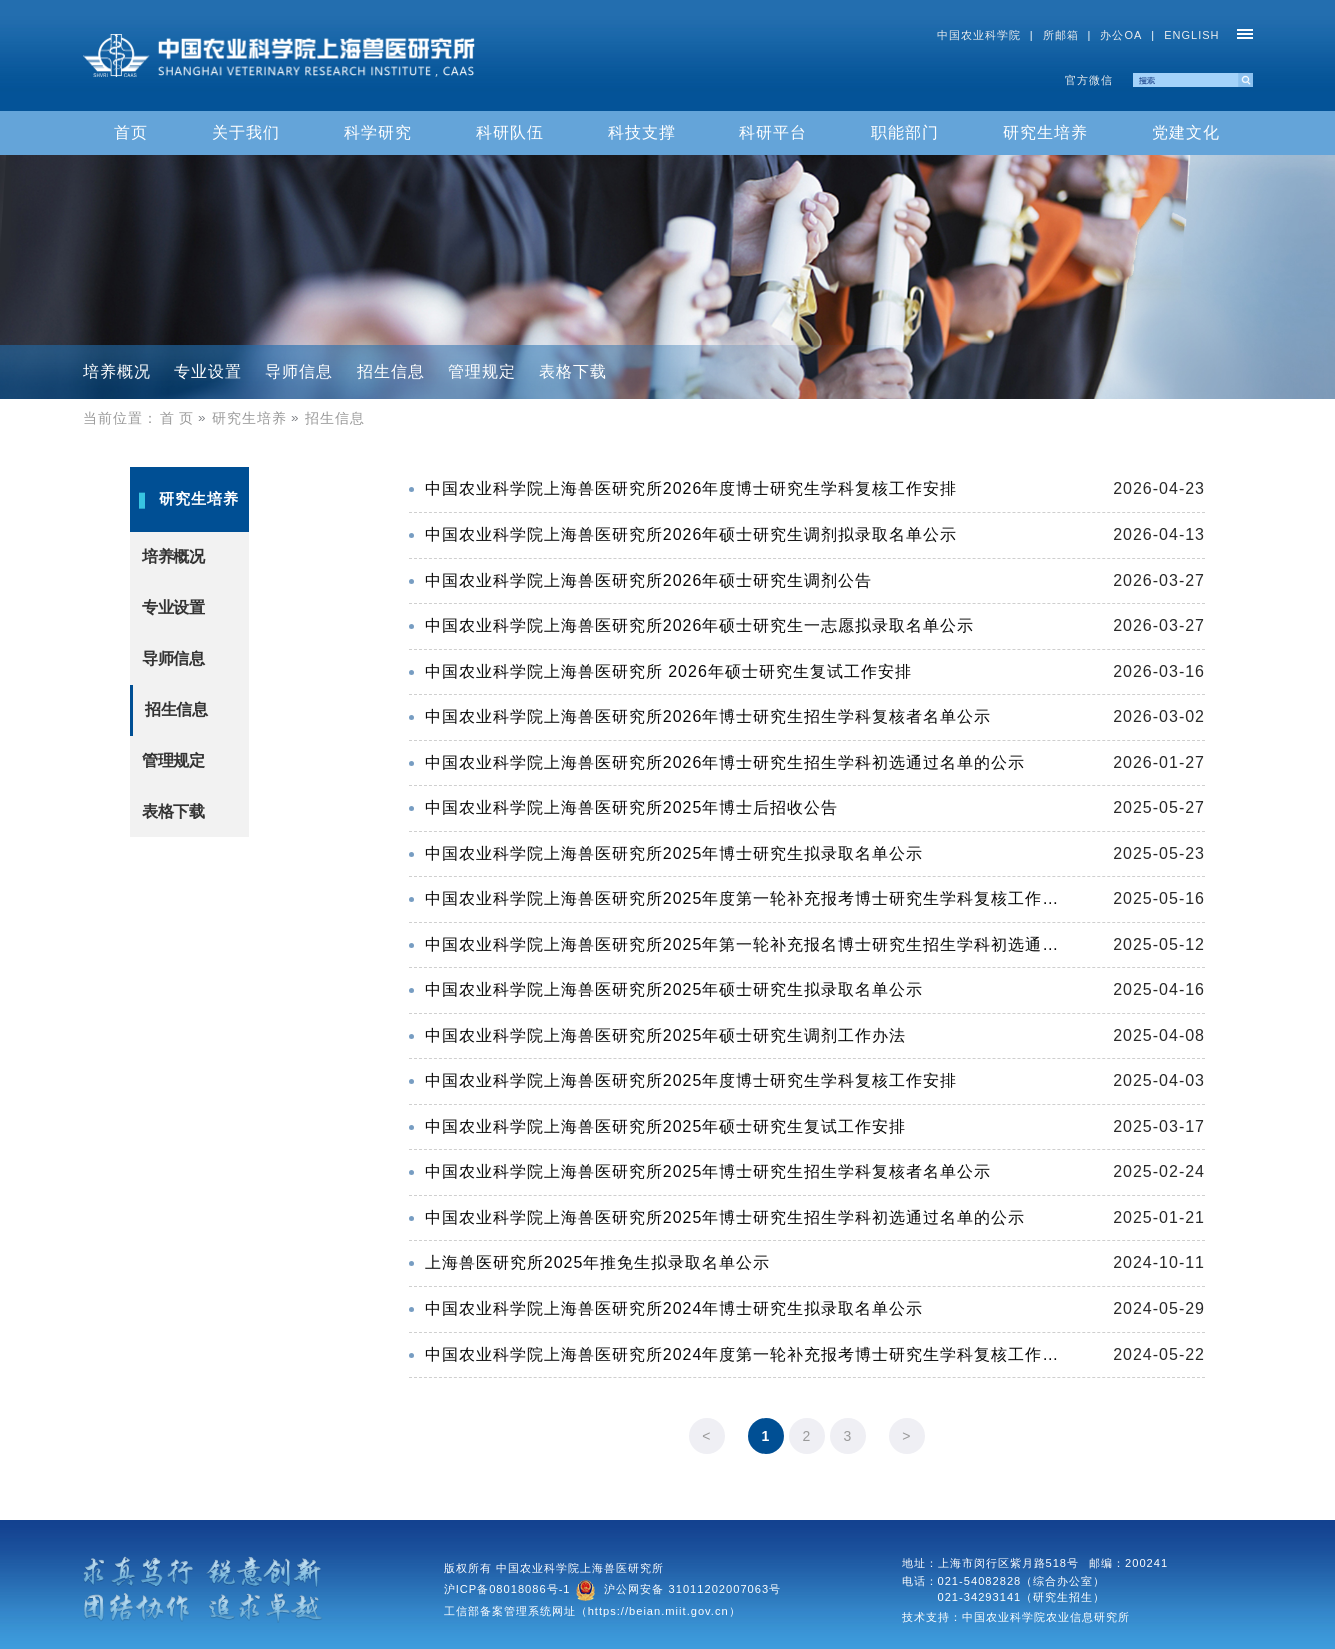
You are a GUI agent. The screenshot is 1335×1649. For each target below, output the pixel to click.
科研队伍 (510, 132)
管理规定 (482, 371)
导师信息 (299, 371)
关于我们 (246, 132)
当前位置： (120, 418)
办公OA (1121, 35)
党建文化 (1186, 132)
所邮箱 (1061, 35)
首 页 (185, 418)
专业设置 (208, 371)
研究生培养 (1045, 132)
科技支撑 (642, 132)
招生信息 (391, 371)
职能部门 (905, 132)
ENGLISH (1191, 35)
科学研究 (378, 132)
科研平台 (773, 132)
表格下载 (573, 371)
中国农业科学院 (979, 35)
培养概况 (117, 371)
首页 (131, 132)
